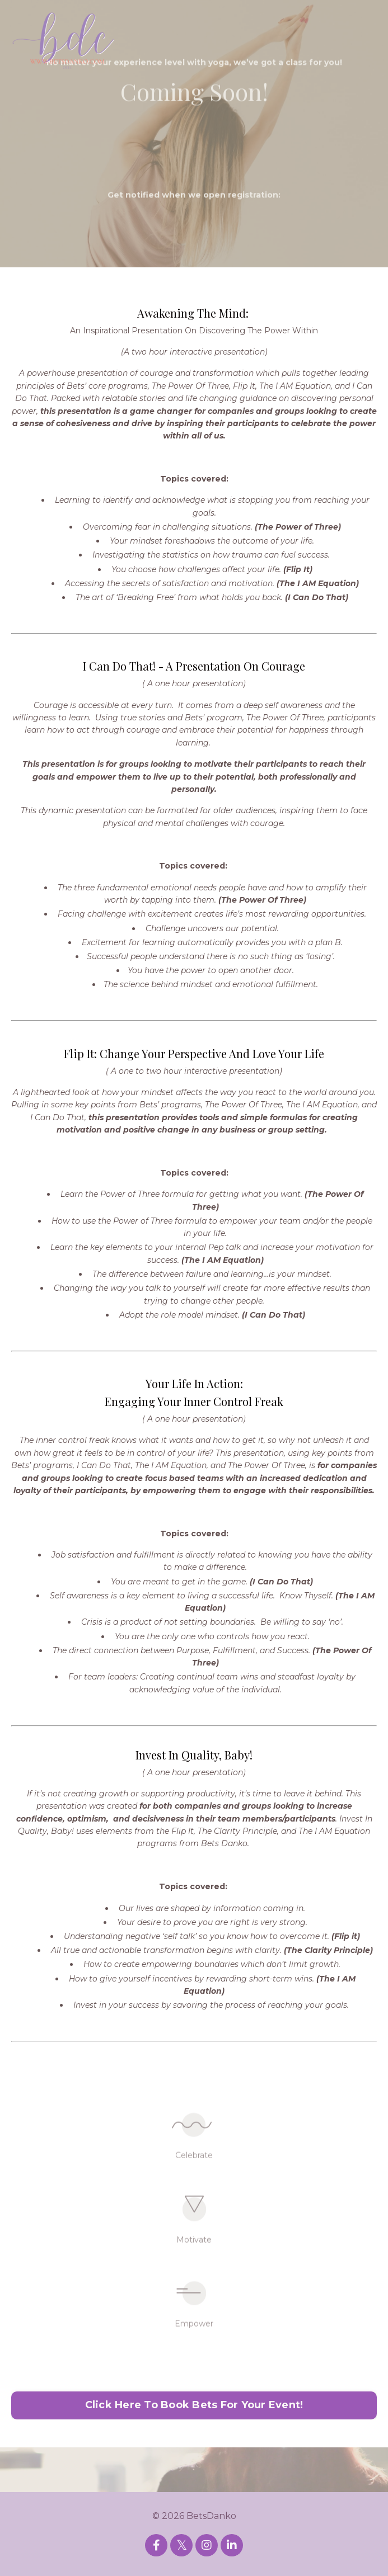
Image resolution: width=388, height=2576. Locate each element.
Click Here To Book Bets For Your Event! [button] (194, 2405)
